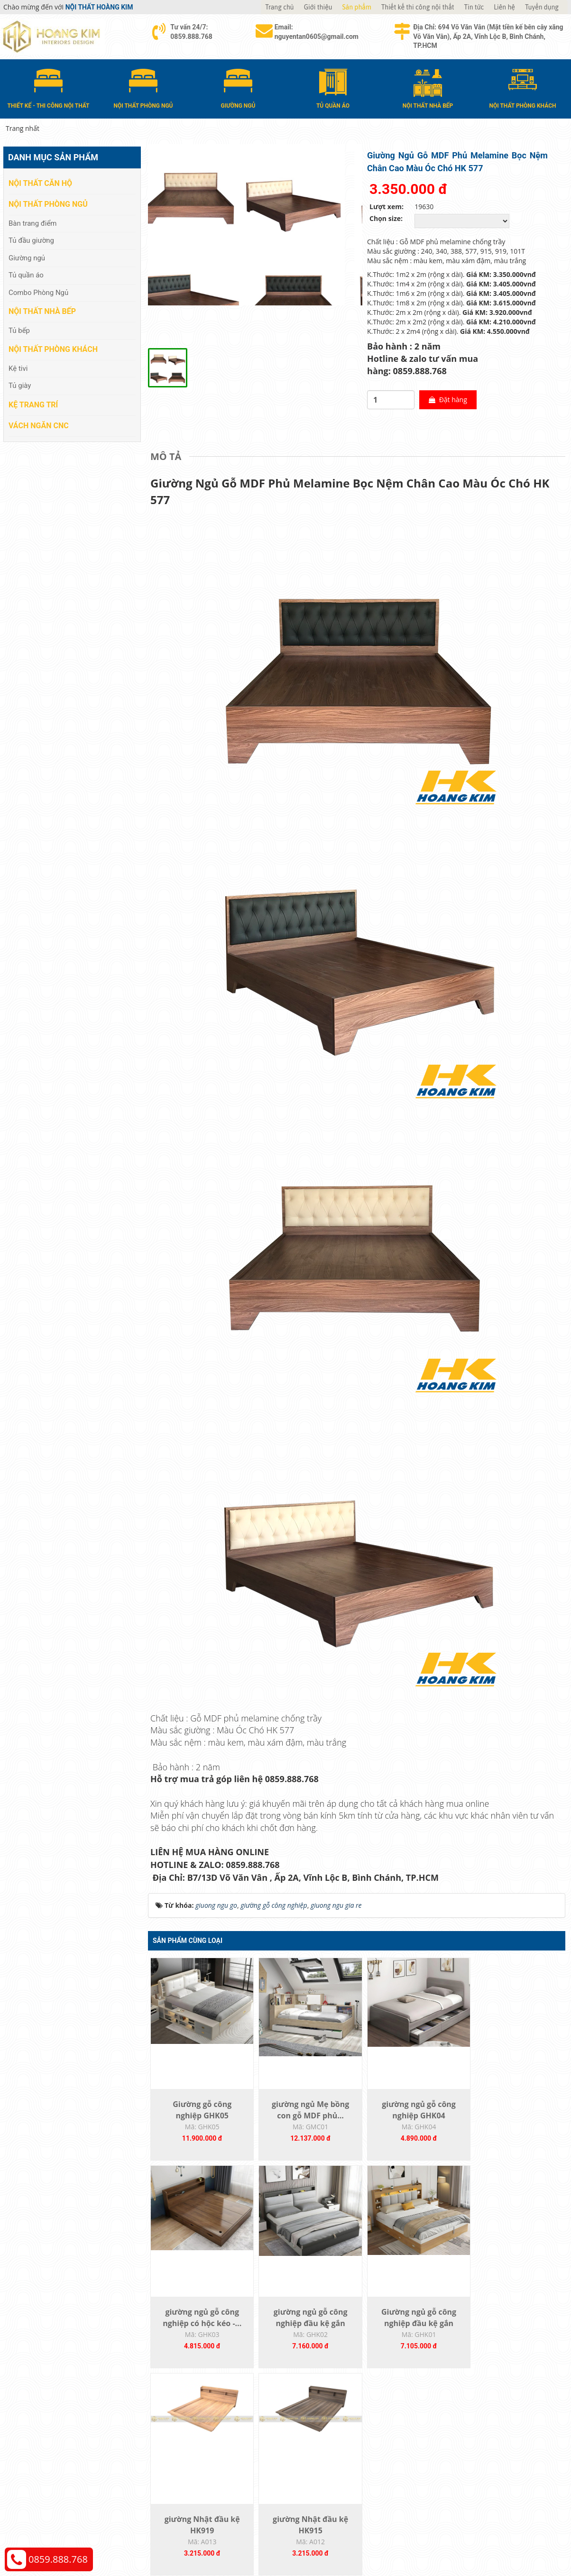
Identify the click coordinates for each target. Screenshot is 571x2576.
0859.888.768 (58, 2559)
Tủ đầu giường (31, 240)
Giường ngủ (27, 257)
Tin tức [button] (474, 7)
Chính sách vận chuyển (472, 2442)
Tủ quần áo (26, 275)
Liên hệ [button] (504, 7)
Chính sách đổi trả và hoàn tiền (485, 2456)
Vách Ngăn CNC (39, 425)
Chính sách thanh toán (472, 2428)
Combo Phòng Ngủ (38, 292)
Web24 (448, 2535)
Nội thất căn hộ (40, 183)
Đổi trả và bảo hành (325, 2456)
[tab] (168, 456)
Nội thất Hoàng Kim (374, 2535)
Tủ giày (20, 385)
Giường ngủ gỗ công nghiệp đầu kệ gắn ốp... (304, 2327)
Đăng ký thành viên (324, 2470)
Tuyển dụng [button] (542, 7)
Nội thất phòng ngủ (48, 204)
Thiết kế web (421, 2535)
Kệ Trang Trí (33, 404)
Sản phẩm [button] (356, 7)
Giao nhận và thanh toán (333, 2442)
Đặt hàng (440, 399)
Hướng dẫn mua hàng (328, 2428)
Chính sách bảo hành (469, 2470)
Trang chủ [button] (279, 7)
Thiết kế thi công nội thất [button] (417, 7)
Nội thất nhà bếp (42, 311)
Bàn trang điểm (33, 223)
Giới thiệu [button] (318, 7)
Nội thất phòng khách (53, 349)
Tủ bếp (19, 330)
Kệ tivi (18, 368)
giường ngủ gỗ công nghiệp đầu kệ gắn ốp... (200, 2327)
